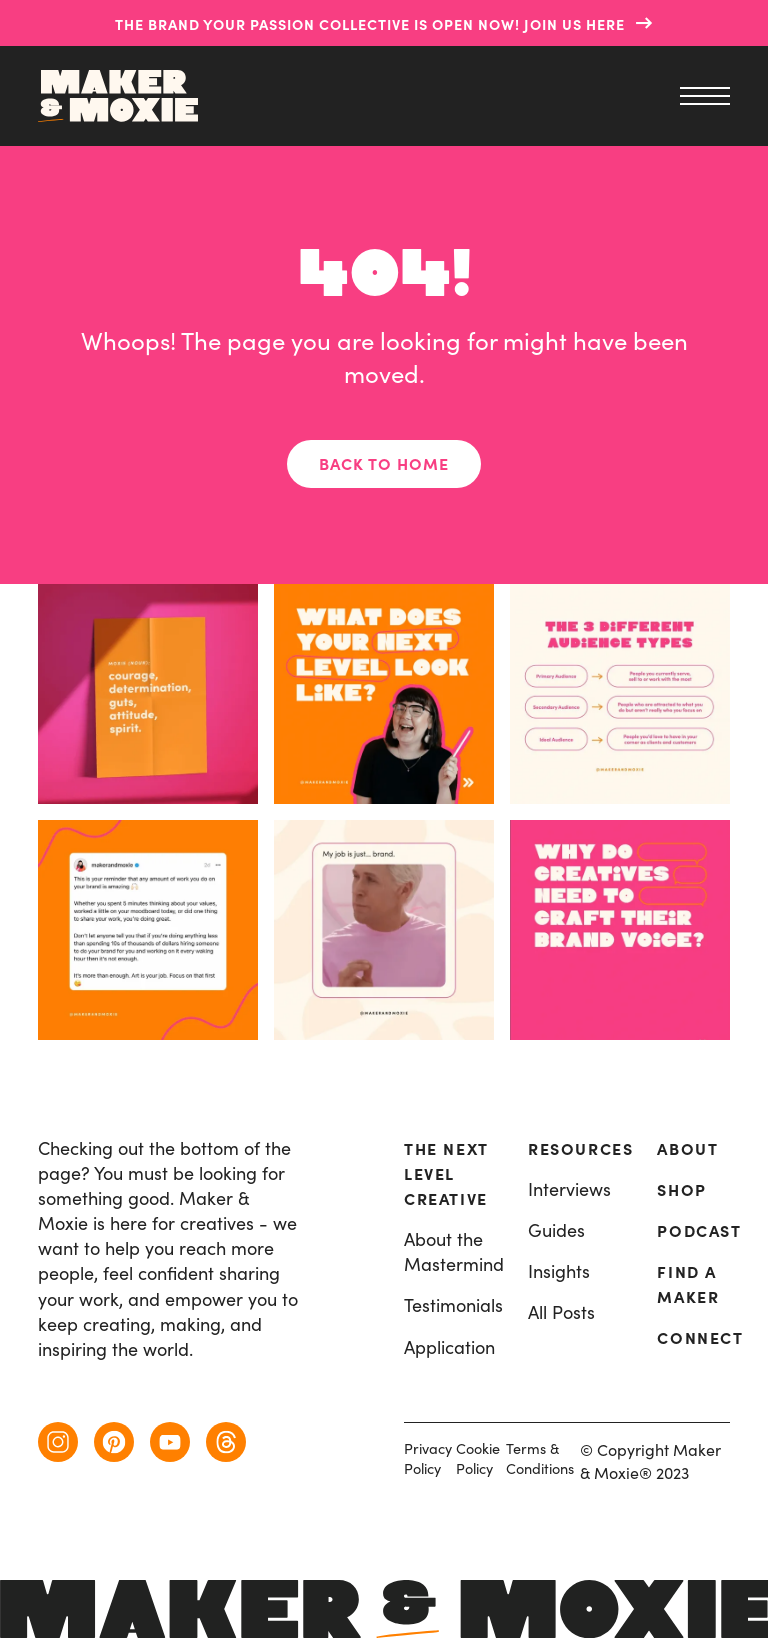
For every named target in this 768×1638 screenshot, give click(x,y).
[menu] (700, 96)
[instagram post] (384, 930)
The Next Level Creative (446, 1174)
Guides (556, 1230)
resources (580, 1149)
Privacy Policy (428, 1458)
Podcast (699, 1231)
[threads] (226, 1442)
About (687, 1149)
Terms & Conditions (540, 1458)
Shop (681, 1190)
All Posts (561, 1312)
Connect (700, 1338)
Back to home (384, 464)
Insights (559, 1271)
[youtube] (170, 1442)
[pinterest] (114, 1442)
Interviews (569, 1189)
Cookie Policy (478, 1458)
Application (449, 1347)
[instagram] (58, 1442)
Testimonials (453, 1305)
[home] (118, 96)
